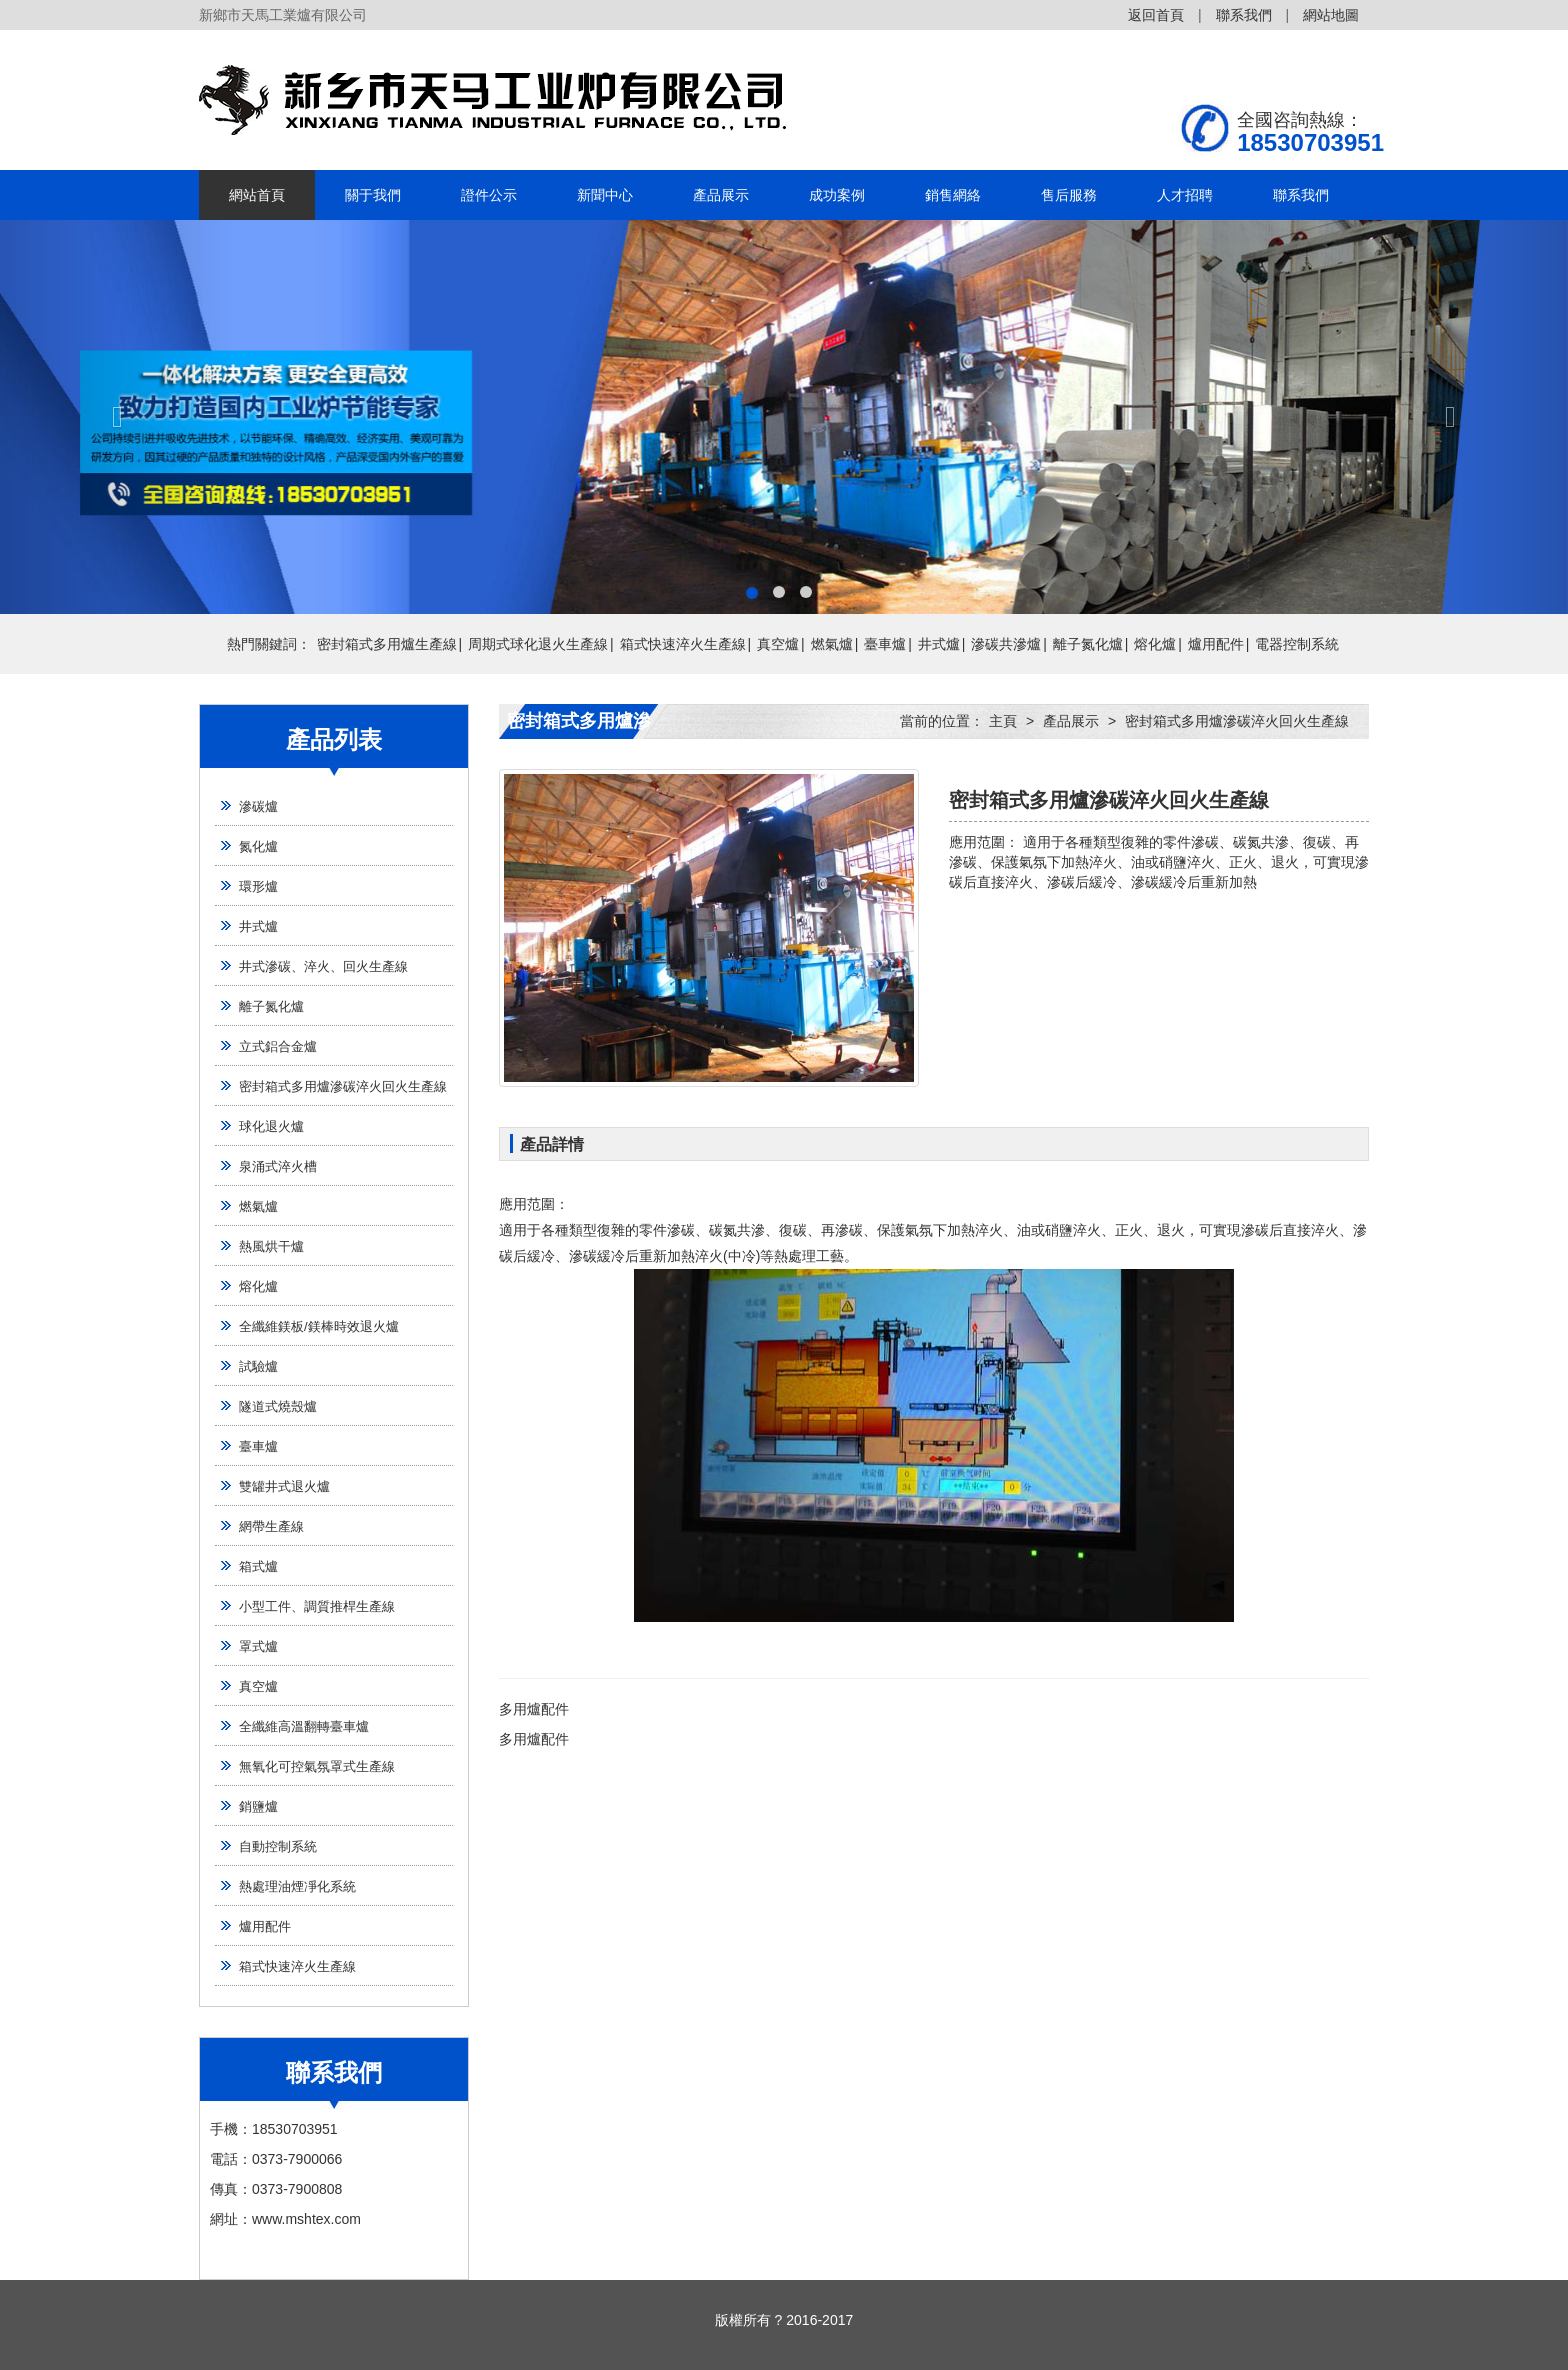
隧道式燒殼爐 (278, 1406)
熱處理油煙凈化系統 (297, 1886)
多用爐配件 (534, 1709)
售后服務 (1069, 195)
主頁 (1003, 721)
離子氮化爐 (1088, 644)
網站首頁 (257, 195)
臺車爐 (885, 644)
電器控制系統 (1297, 644)
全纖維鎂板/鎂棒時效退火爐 (319, 1326)
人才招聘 (1185, 195)
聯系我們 (1244, 15)
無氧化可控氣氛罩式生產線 (317, 1766)
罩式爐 (258, 1646)
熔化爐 (1155, 644)
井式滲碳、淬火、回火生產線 (323, 966)
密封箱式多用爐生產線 (387, 644)
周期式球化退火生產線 (538, 644)
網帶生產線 (271, 1526)
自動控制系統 (278, 1846)
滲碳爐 (258, 806)
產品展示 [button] (721, 195)
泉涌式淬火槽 (278, 1166)
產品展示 (1071, 721)
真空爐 (778, 644)
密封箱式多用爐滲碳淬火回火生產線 (343, 1086)
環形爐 (258, 886)
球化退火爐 (271, 1126)
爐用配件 (1216, 644)
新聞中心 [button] (605, 195)
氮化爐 (258, 846)
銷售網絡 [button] (953, 195)
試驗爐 (258, 1366)
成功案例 (837, 195)
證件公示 (489, 195)
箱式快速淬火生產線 (683, 644)
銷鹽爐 (258, 1806)
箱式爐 (258, 1566)
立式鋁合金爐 (278, 1046)
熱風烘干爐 (271, 1246)
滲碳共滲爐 (1006, 644)
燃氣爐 (832, 644)
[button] (117, 417)
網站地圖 (1331, 15)
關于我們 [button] (373, 195)
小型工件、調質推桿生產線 (317, 1606)
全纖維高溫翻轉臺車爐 (304, 1726)
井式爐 (939, 644)
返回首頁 (1156, 15)
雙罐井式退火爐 (284, 1486)
